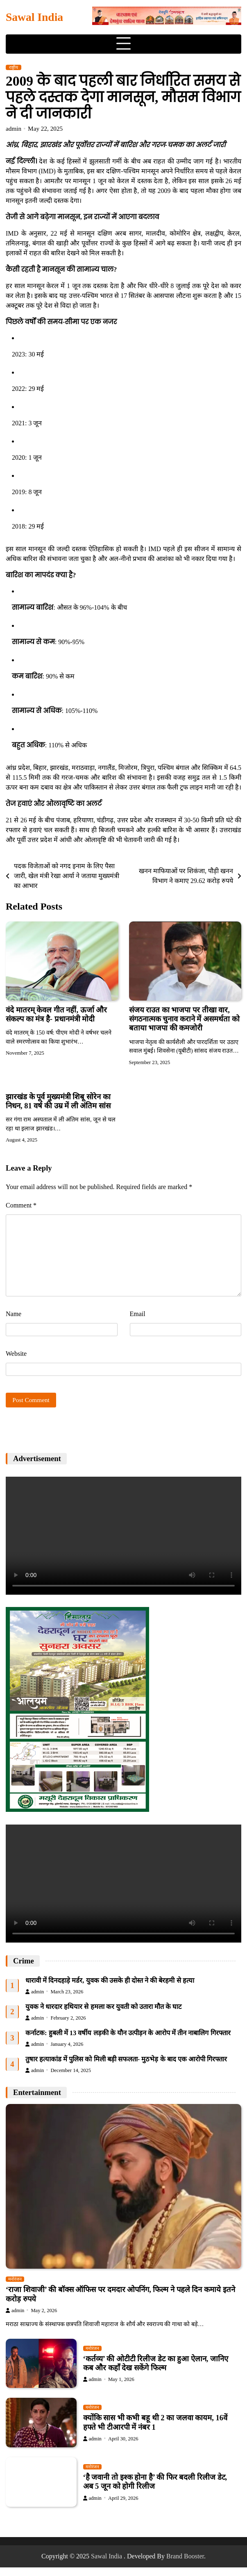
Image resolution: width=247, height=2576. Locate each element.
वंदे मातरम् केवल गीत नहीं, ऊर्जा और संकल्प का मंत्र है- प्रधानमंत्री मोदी (56, 1014)
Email (137, 1313)
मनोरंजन (15, 2279)
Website (16, 1353)
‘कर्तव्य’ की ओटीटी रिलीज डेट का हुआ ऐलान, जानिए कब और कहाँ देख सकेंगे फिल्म (156, 2363)
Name (13, 1313)
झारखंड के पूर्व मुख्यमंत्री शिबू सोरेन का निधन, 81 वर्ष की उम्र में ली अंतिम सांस (58, 1101)
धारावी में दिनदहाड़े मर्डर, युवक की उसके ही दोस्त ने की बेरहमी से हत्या (109, 1980)
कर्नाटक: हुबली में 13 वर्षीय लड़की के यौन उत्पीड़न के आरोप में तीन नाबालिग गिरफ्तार (128, 2032)
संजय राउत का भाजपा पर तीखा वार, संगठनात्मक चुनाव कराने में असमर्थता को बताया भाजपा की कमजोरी (185, 1019)
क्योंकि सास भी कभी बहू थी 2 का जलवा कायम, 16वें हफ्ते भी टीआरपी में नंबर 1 (156, 2422)
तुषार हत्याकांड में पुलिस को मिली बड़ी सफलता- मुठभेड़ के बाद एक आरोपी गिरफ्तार (126, 2059)
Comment (21, 1205)
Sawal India (34, 17)
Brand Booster (185, 2556)
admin (13, 128)
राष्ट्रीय (13, 67)
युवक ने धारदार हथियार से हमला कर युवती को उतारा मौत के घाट (103, 2006)
